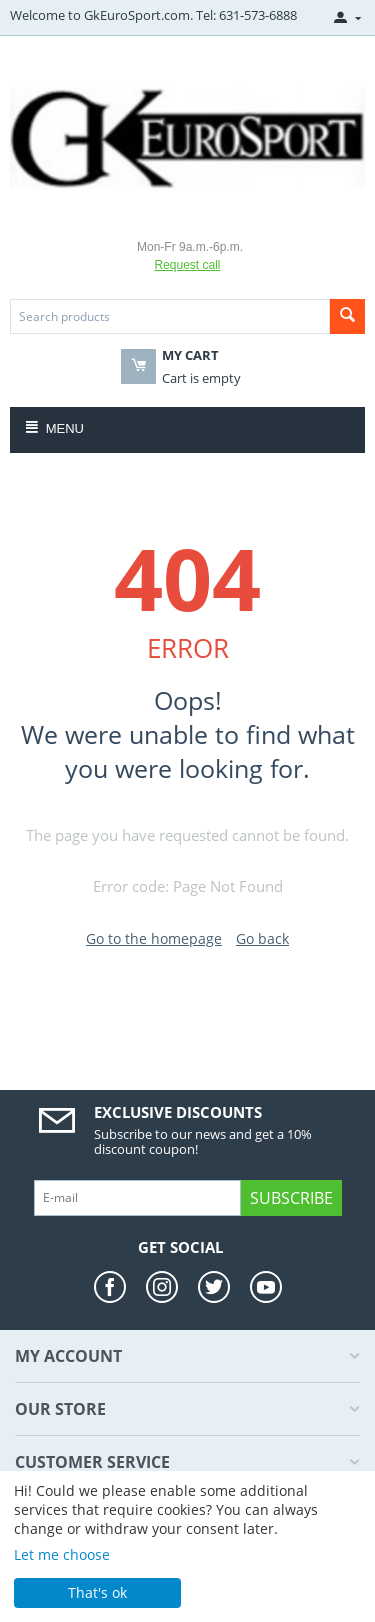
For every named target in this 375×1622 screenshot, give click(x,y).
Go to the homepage (154, 938)
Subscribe (291, 1198)
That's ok (97, 1592)
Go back (262, 938)
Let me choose (62, 1554)
